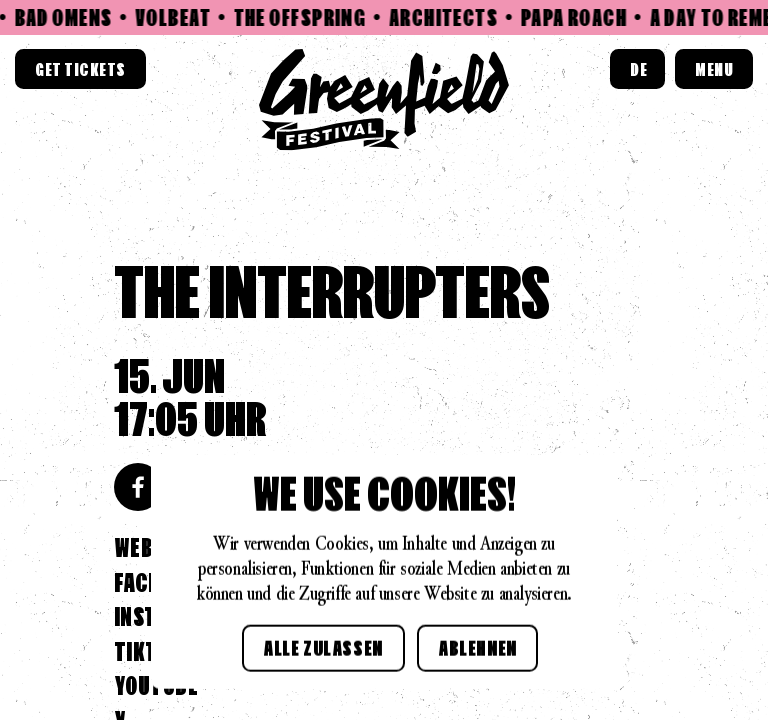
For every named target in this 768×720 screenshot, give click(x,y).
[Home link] (384, 100)
